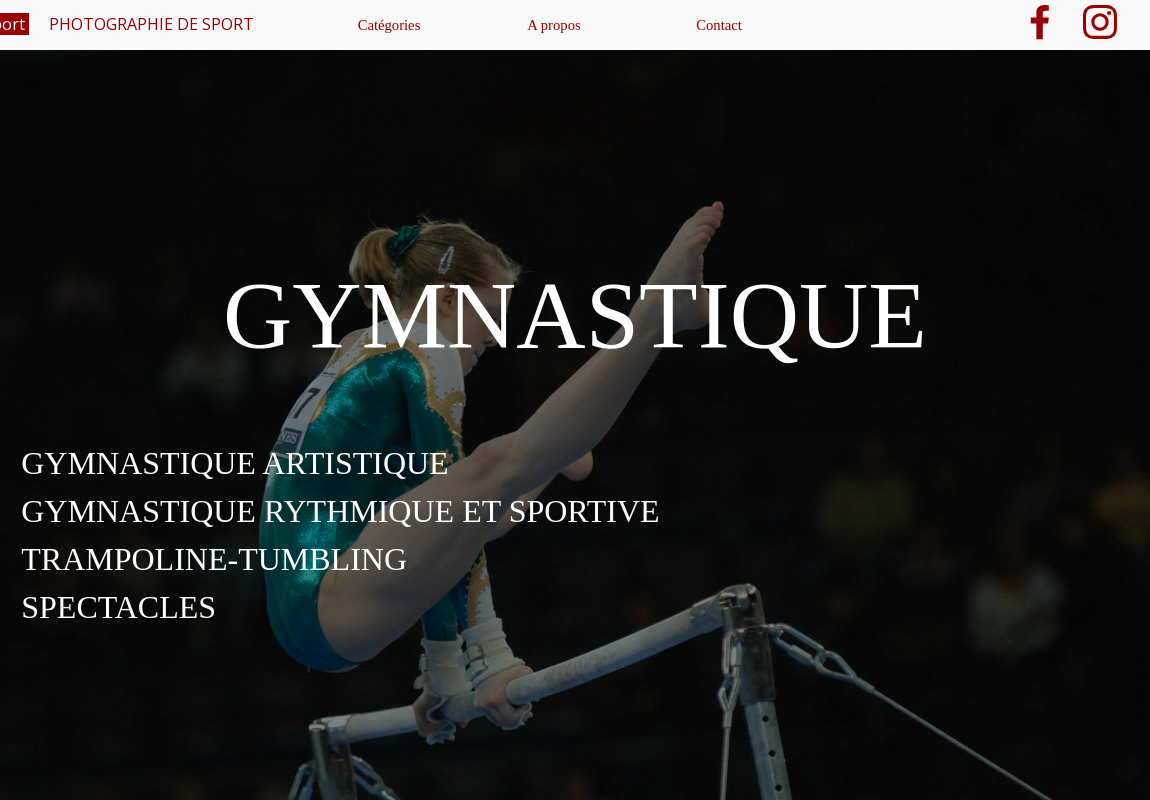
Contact (719, 25)
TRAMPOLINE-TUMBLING (214, 559)
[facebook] (1040, 22)
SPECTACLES (118, 607)
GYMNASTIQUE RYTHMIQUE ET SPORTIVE (340, 511)
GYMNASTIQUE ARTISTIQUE (234, 463)
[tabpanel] (575, 511)
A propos (553, 25)
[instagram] (1100, 22)
